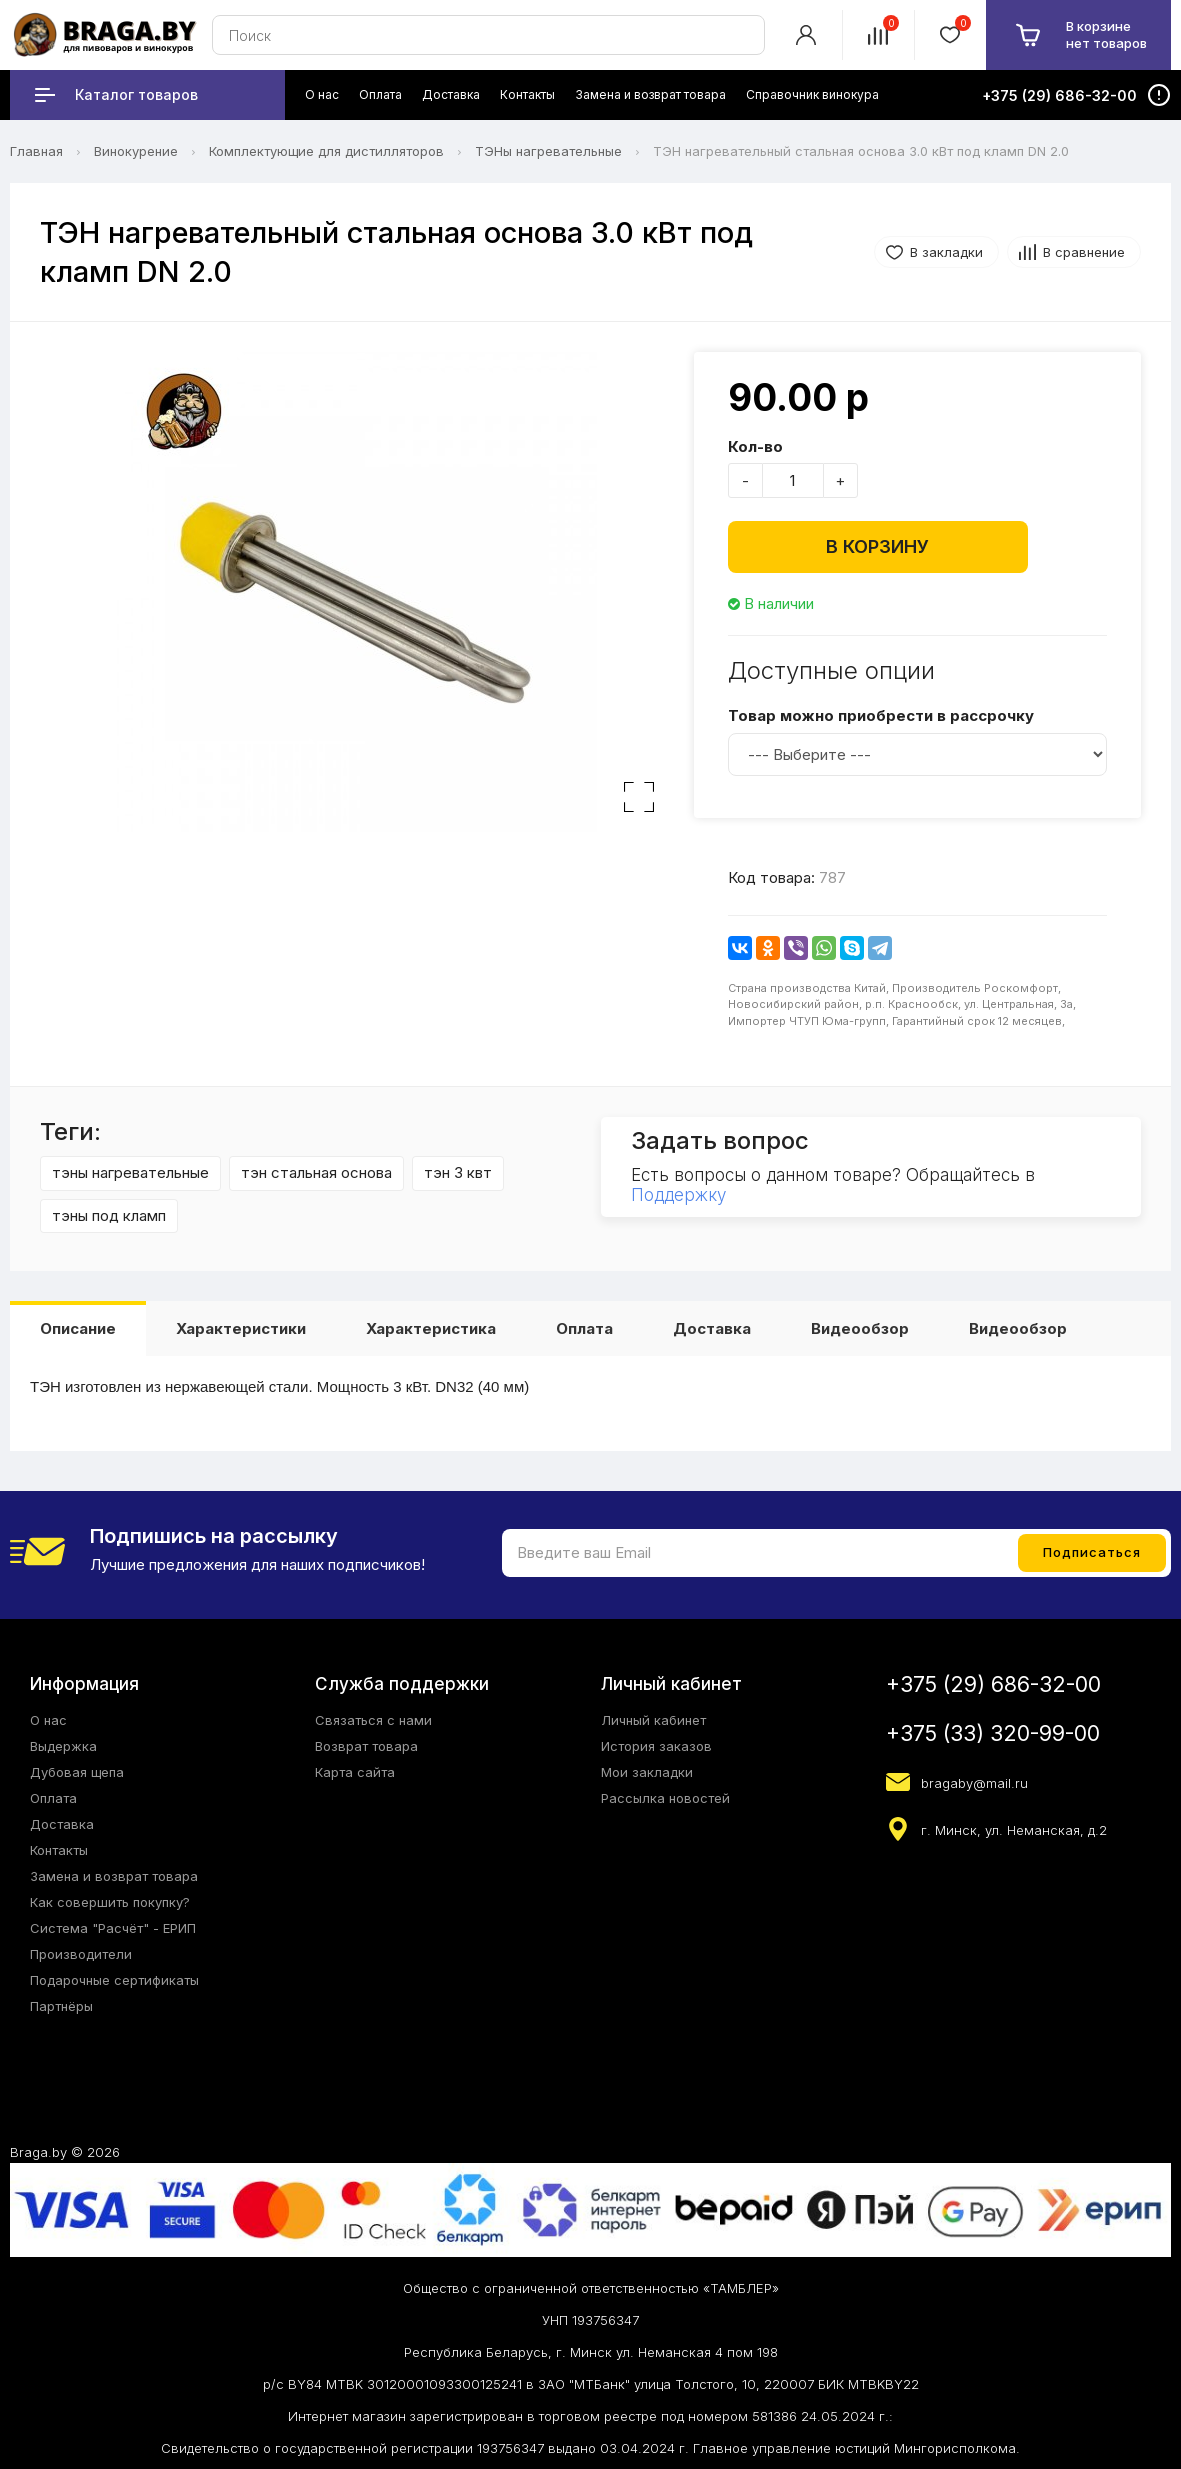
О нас (48, 1720)
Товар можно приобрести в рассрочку (881, 715)
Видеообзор (860, 1328)
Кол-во (755, 446)
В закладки (946, 252)
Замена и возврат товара (114, 1876)
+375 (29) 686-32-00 (993, 1684)
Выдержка (63, 1746)
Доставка (712, 1328)
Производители (81, 1954)
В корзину (877, 546)
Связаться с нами (373, 1720)
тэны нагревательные (130, 1172)
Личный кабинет (653, 1720)
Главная (36, 151)
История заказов (656, 1746)
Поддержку (678, 1195)
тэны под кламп (109, 1215)
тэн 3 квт (458, 1172)
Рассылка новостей (665, 1798)
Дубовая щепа (77, 1772)
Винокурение (136, 151)
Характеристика (431, 1328)
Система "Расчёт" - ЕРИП (113, 1928)
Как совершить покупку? (110, 1902)
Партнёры (61, 2006)
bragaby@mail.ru (974, 1783)
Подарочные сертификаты (114, 1980)
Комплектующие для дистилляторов (326, 151)
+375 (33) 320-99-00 (993, 1733)
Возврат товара (366, 1746)
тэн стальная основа (316, 1172)
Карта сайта (355, 1772)
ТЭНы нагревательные (548, 151)
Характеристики (241, 1328)
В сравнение (1084, 252)
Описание (78, 1328)
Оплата (584, 1328)
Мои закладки (647, 1772)
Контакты (59, 1850)
